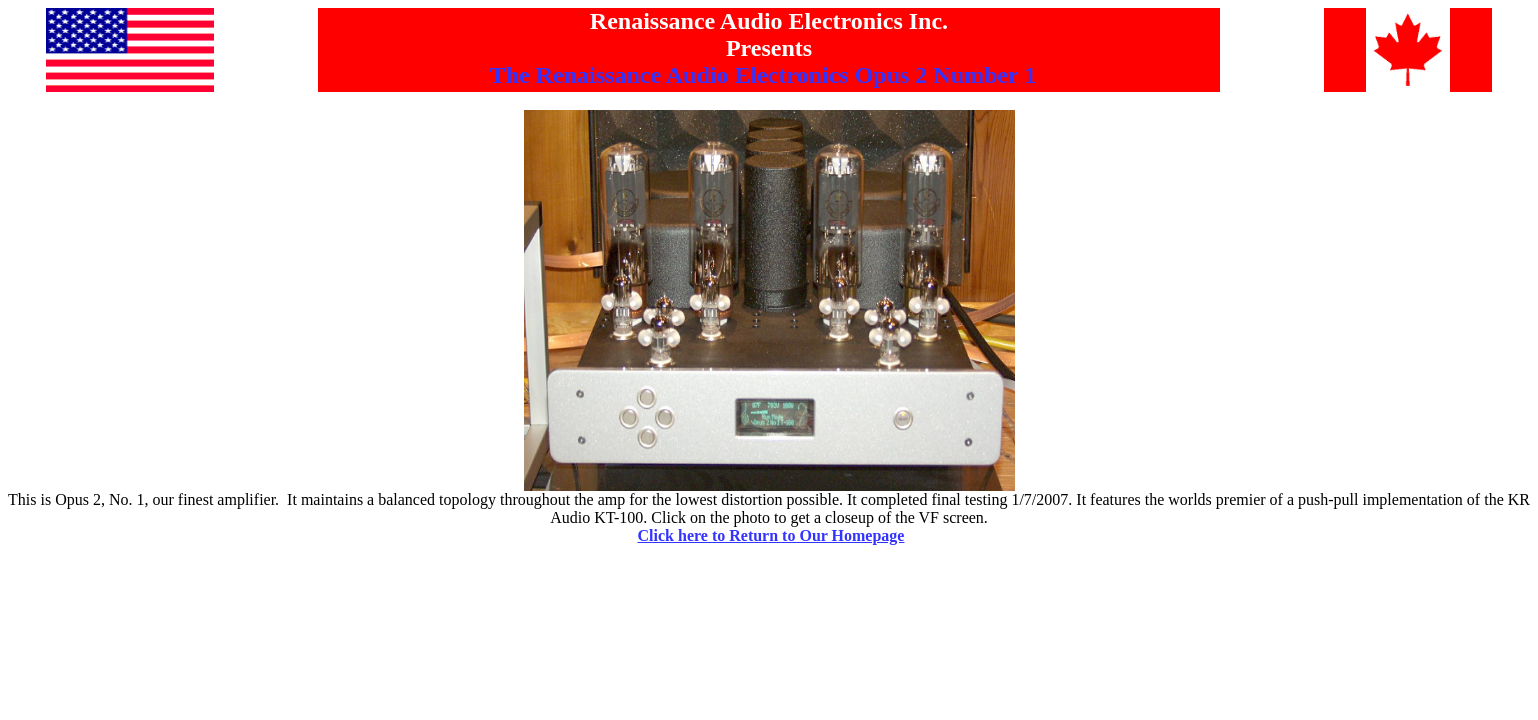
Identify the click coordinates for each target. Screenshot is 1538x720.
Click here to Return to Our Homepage (771, 535)
